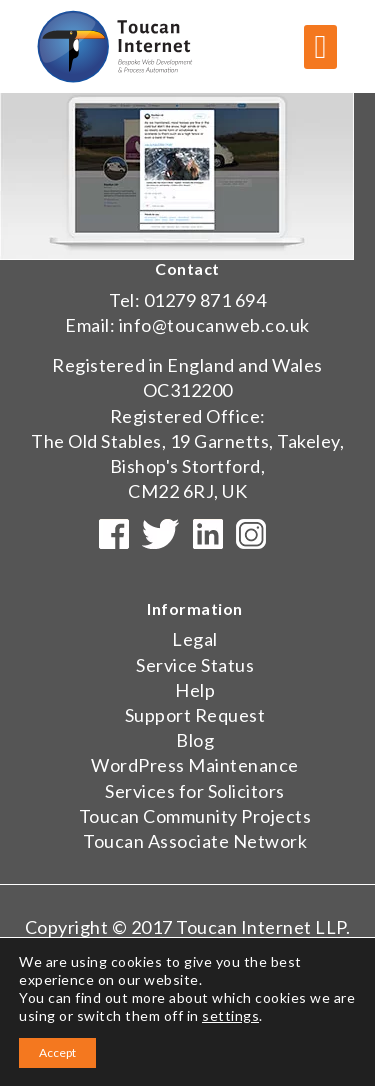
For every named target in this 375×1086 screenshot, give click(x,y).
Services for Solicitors (195, 791)
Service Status (195, 665)
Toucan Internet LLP (261, 927)
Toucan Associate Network (195, 841)
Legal (195, 639)
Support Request (195, 715)
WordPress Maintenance (195, 765)
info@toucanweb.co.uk (214, 325)
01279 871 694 (205, 300)
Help (195, 690)
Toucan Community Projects (195, 816)
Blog (195, 740)
